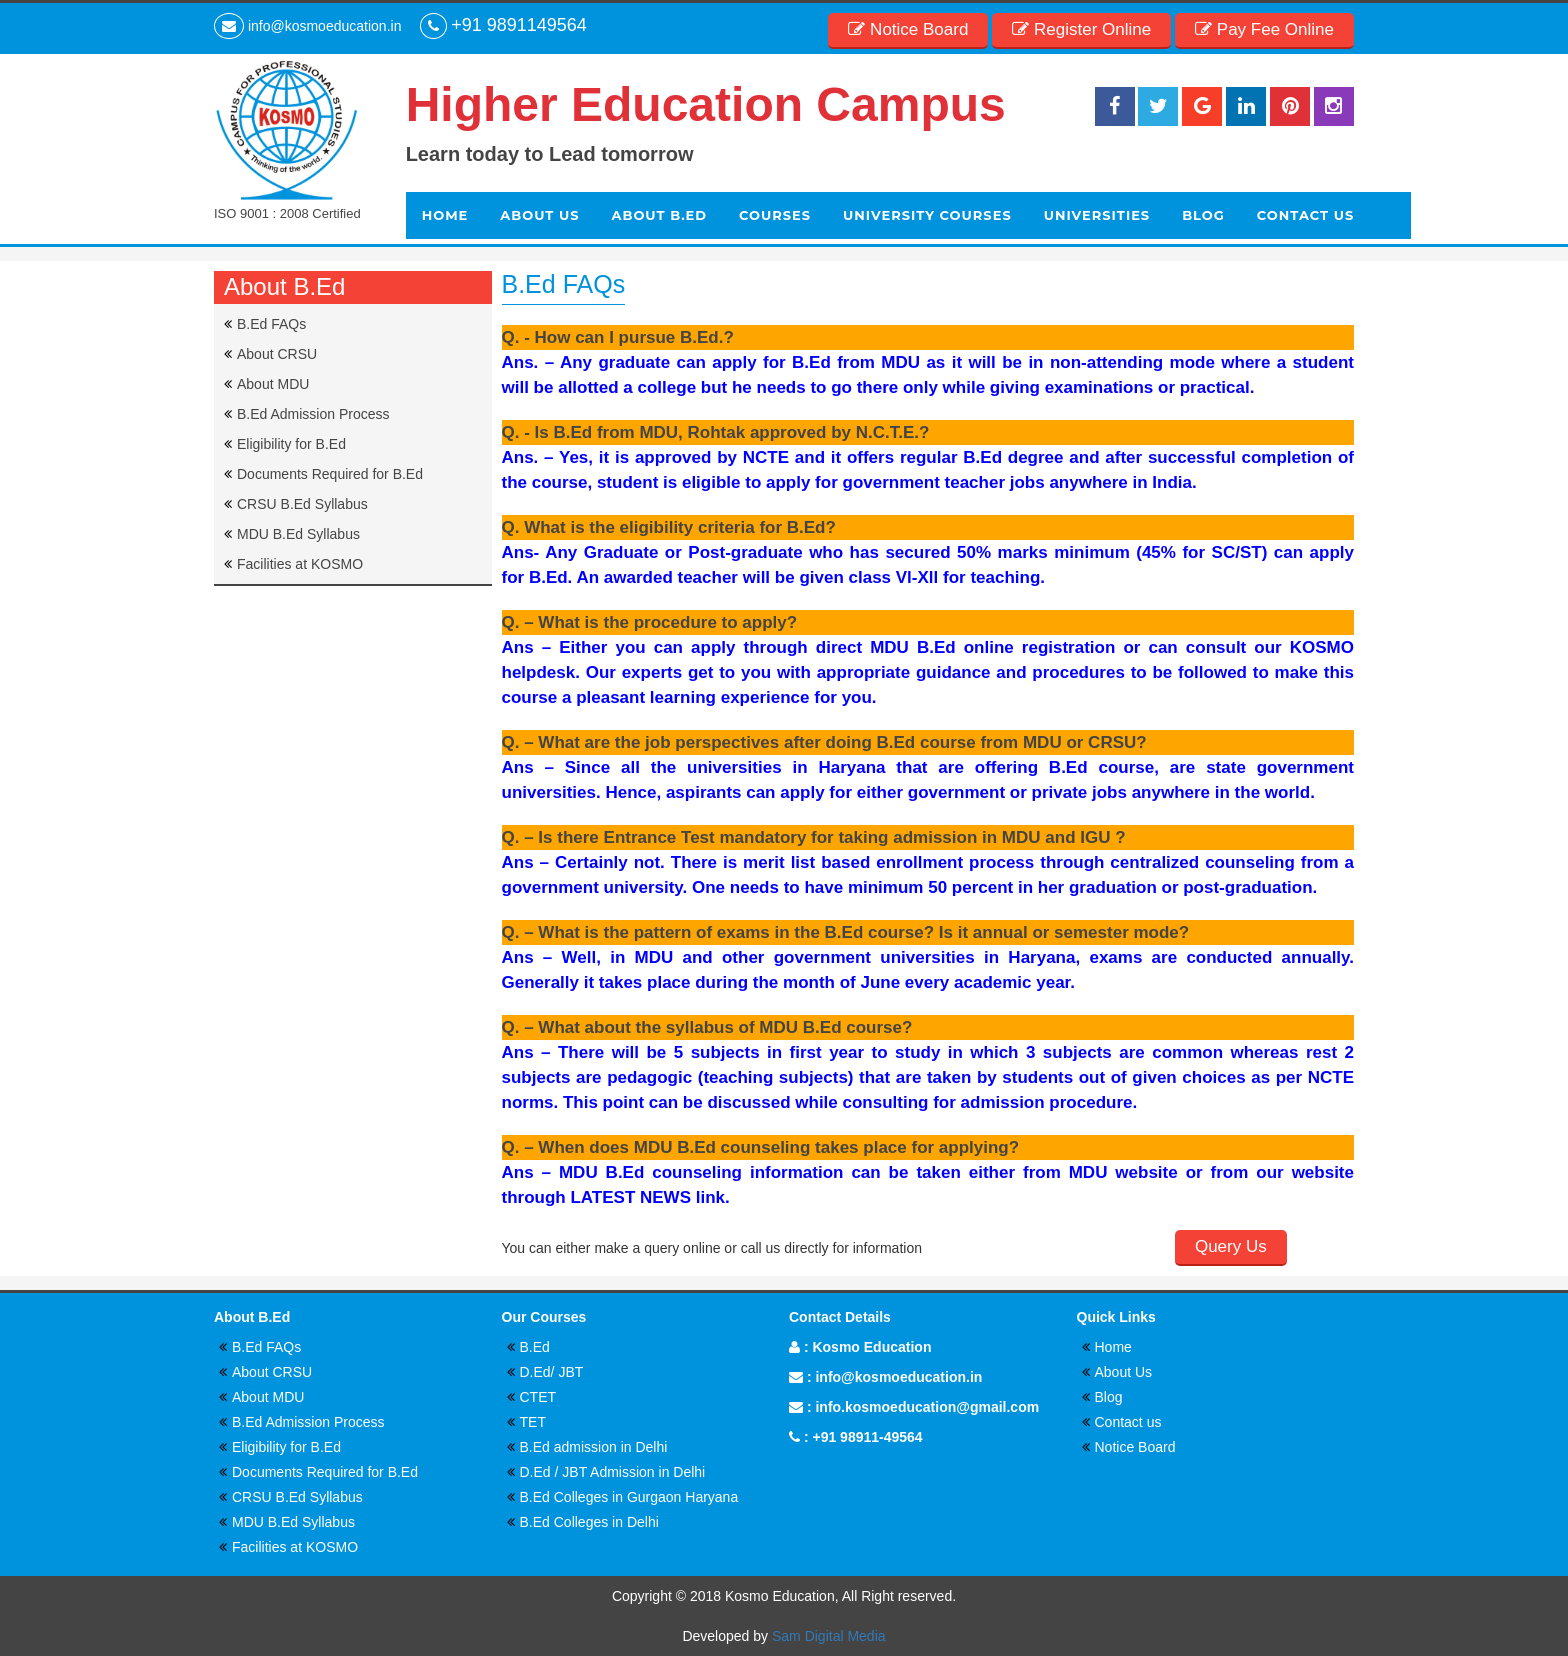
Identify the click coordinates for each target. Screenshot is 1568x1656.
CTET (538, 1397)
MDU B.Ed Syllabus (298, 534)
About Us (539, 215)
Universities (1097, 215)
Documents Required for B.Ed (330, 474)
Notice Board (1135, 1447)
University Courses (927, 215)
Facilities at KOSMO (300, 564)
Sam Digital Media (829, 1636)
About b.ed (659, 215)
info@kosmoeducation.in (898, 1377)
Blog (1203, 215)
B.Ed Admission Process (313, 414)
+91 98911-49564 (867, 1437)
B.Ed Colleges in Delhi (589, 1522)
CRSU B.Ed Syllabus (302, 504)
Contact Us (1305, 215)
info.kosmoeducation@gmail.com (927, 1407)
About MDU (273, 384)
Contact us (1128, 1422)
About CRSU (277, 354)
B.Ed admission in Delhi (594, 1447)
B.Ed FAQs (271, 324)
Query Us (1231, 1246)
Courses (775, 215)
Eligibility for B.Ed (291, 444)
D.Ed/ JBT (552, 1372)
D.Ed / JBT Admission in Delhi (613, 1472)
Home (445, 215)
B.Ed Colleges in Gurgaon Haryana (629, 1497)
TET (533, 1422)
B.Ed (535, 1347)
